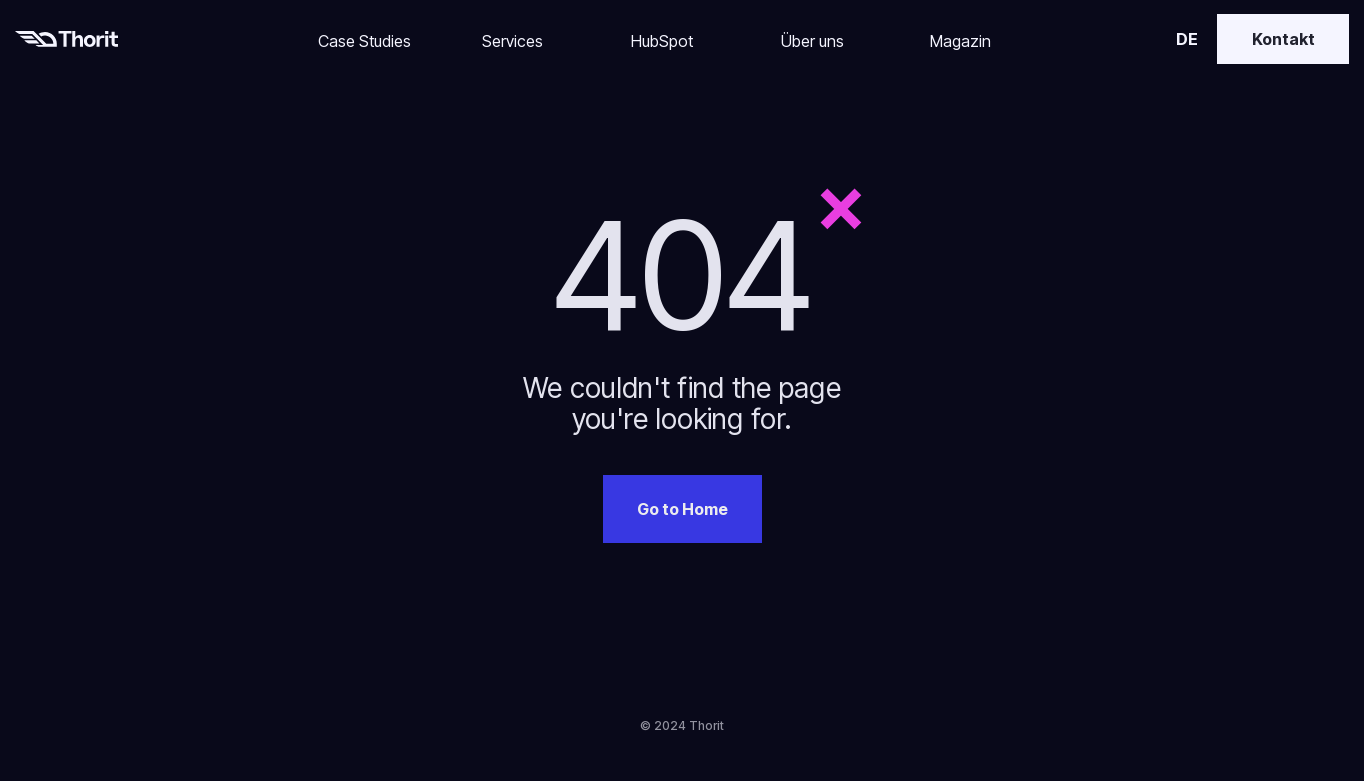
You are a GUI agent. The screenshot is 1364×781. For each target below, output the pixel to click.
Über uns (812, 41)
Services (512, 41)
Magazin (960, 41)
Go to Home (682, 509)
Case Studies (364, 41)
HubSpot (662, 41)
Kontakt (1283, 39)
